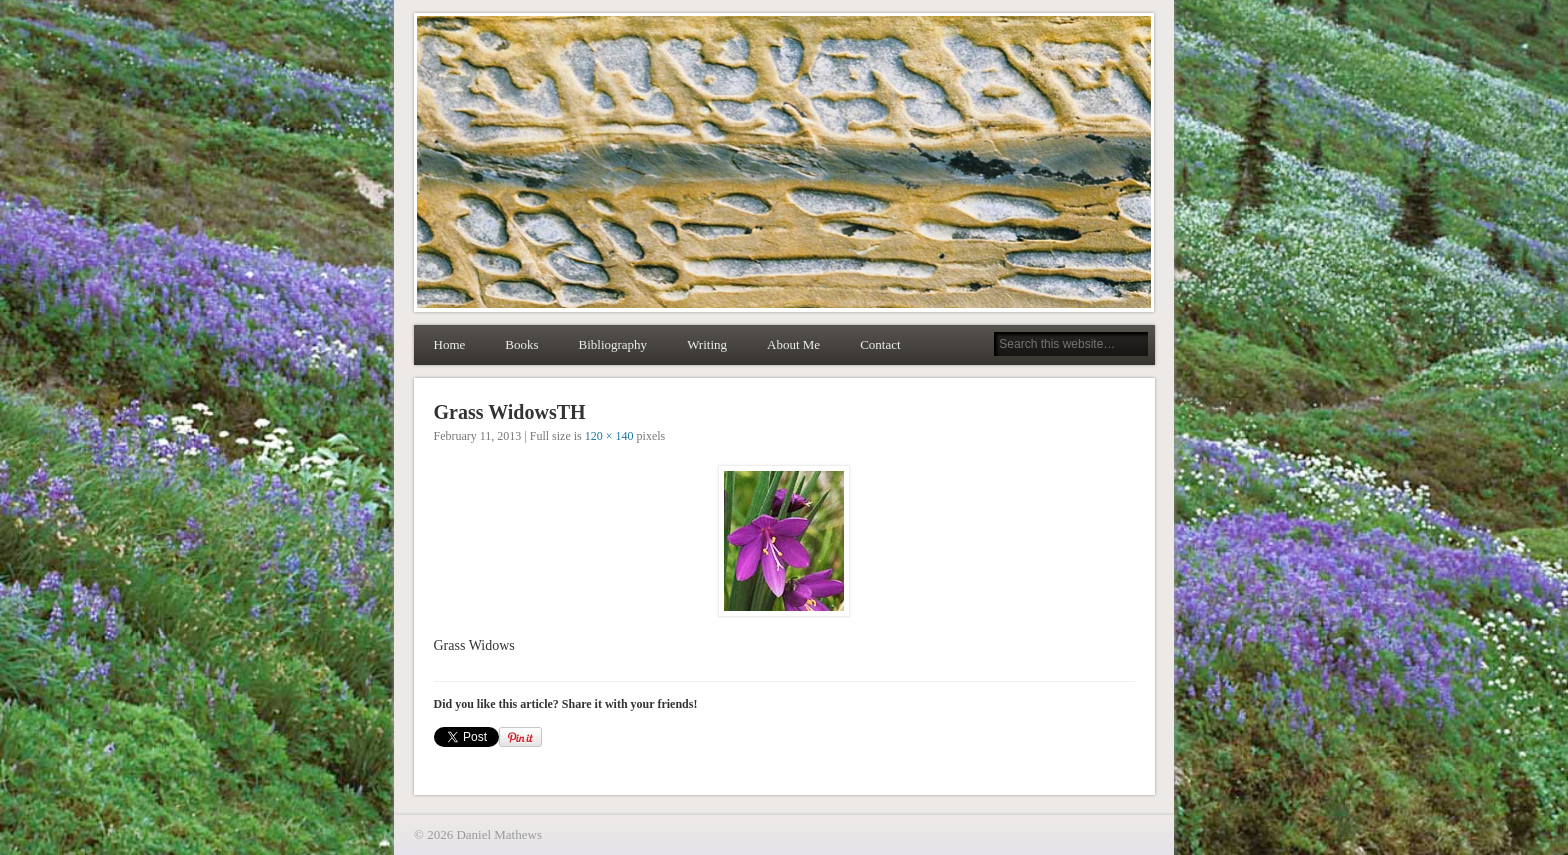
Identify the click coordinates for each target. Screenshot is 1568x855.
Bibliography (613, 344)
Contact (880, 344)
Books (521, 344)
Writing (707, 344)
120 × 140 (609, 436)
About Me (793, 344)
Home (450, 344)
